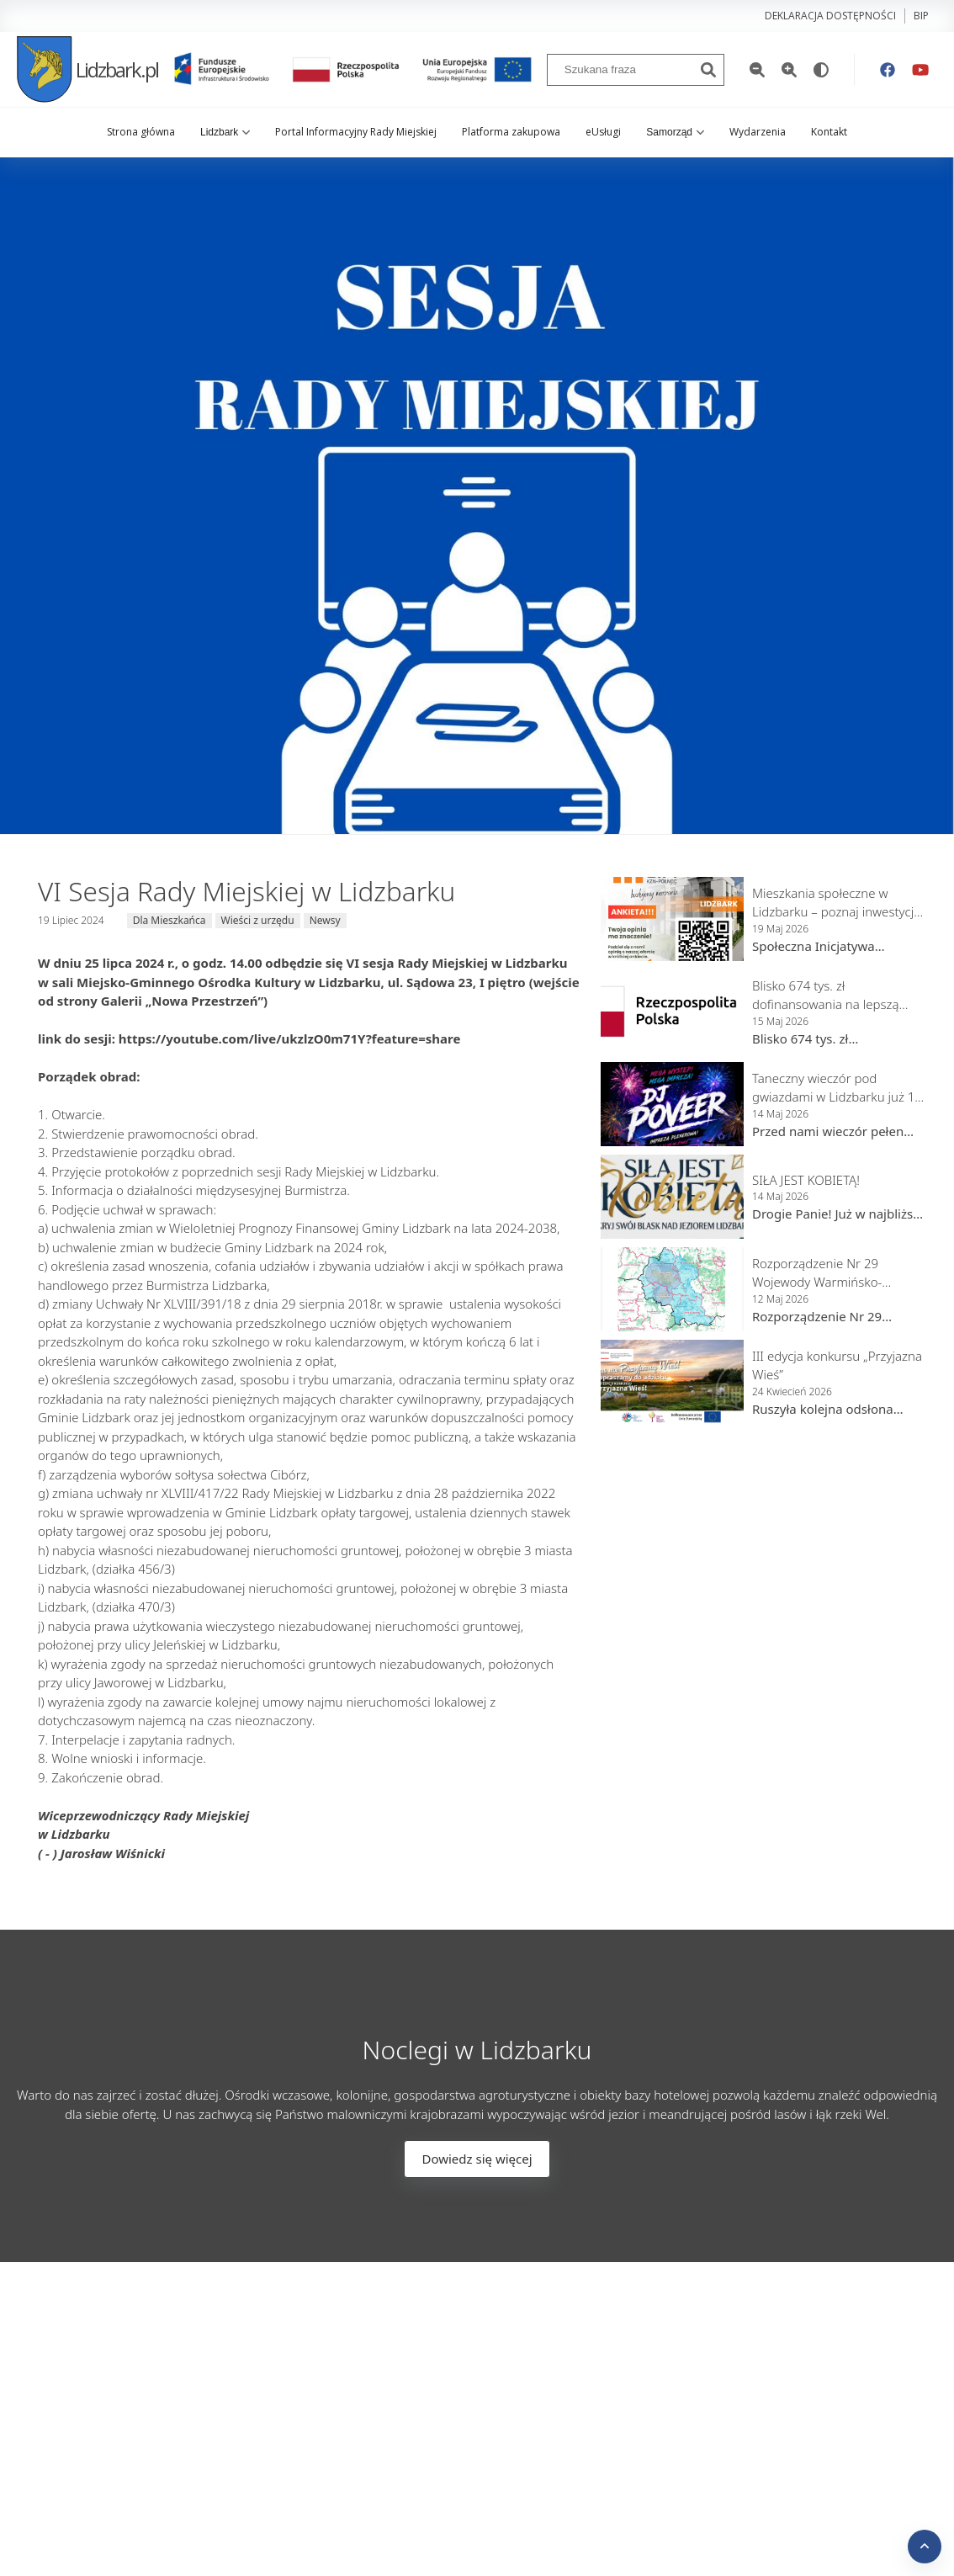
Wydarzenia (757, 132)
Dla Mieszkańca (169, 920)
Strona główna (141, 132)
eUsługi (603, 132)
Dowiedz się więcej (476, 2158)
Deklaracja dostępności (830, 15)
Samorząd (675, 132)
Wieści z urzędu (257, 920)
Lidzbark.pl (87, 69)
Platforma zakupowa (511, 132)
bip (921, 15)
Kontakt (829, 132)
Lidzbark (225, 132)
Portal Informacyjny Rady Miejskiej (356, 132)
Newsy (325, 920)
